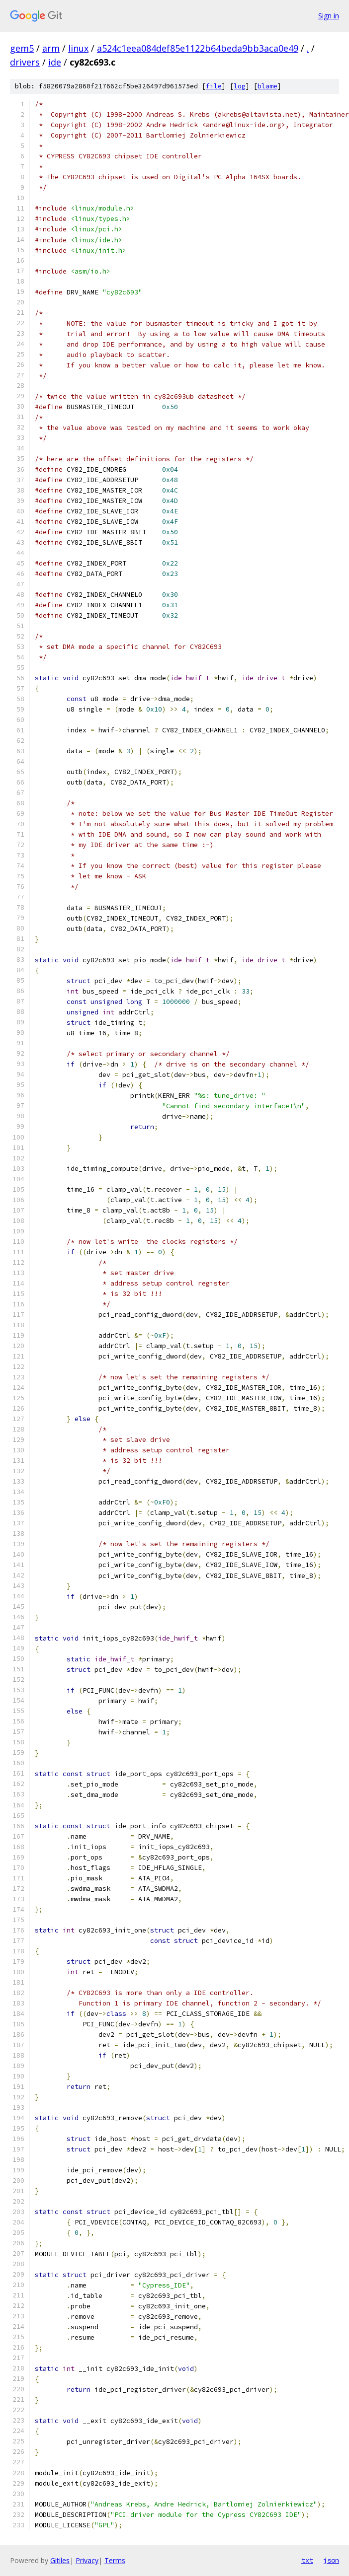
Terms (114, 2560)
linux (78, 48)
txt (307, 2560)
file (214, 86)
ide (54, 62)
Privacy (87, 2560)
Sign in (328, 15)
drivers (25, 62)
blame (267, 86)
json (331, 2560)
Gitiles (60, 2560)
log (240, 86)
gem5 (22, 48)
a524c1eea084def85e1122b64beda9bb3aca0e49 (197, 48)
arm (51, 48)
